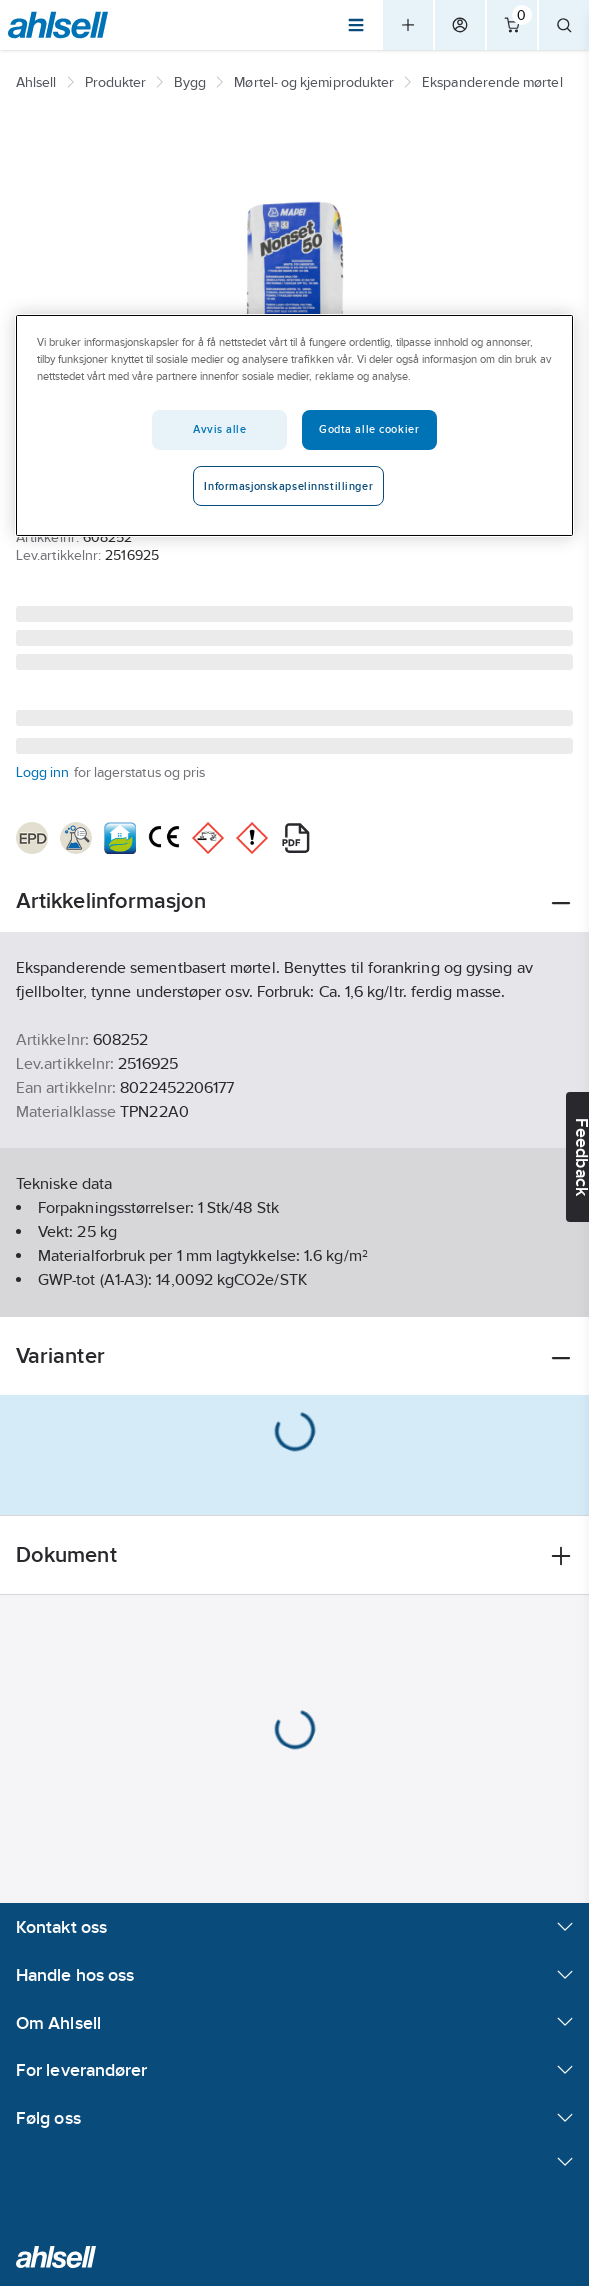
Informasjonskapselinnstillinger (288, 486)
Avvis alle (220, 429)
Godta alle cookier (369, 429)
